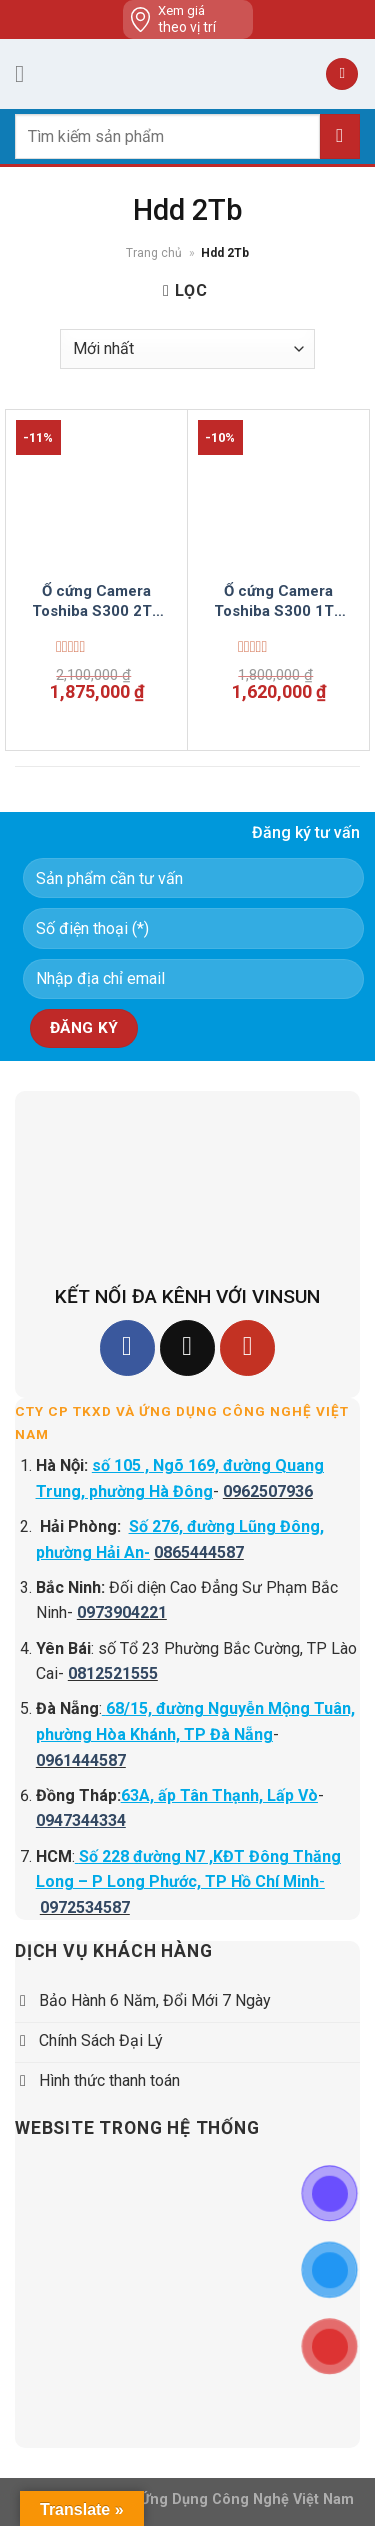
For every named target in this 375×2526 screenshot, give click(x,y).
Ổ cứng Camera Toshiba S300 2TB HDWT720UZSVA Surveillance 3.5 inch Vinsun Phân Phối (97, 601)
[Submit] (340, 136)
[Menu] (27, 73)
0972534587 (85, 1907)
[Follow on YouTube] (247, 1347)
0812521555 (113, 1673)
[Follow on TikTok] (187, 1347)
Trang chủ (154, 253)
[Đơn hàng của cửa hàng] (187, 349)
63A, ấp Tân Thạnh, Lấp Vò (219, 1795)
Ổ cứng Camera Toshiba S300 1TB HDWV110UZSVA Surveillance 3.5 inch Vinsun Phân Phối (279, 601)
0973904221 (122, 1612)
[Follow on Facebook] (127, 1347)
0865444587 (199, 1552)
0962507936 (268, 1491)
